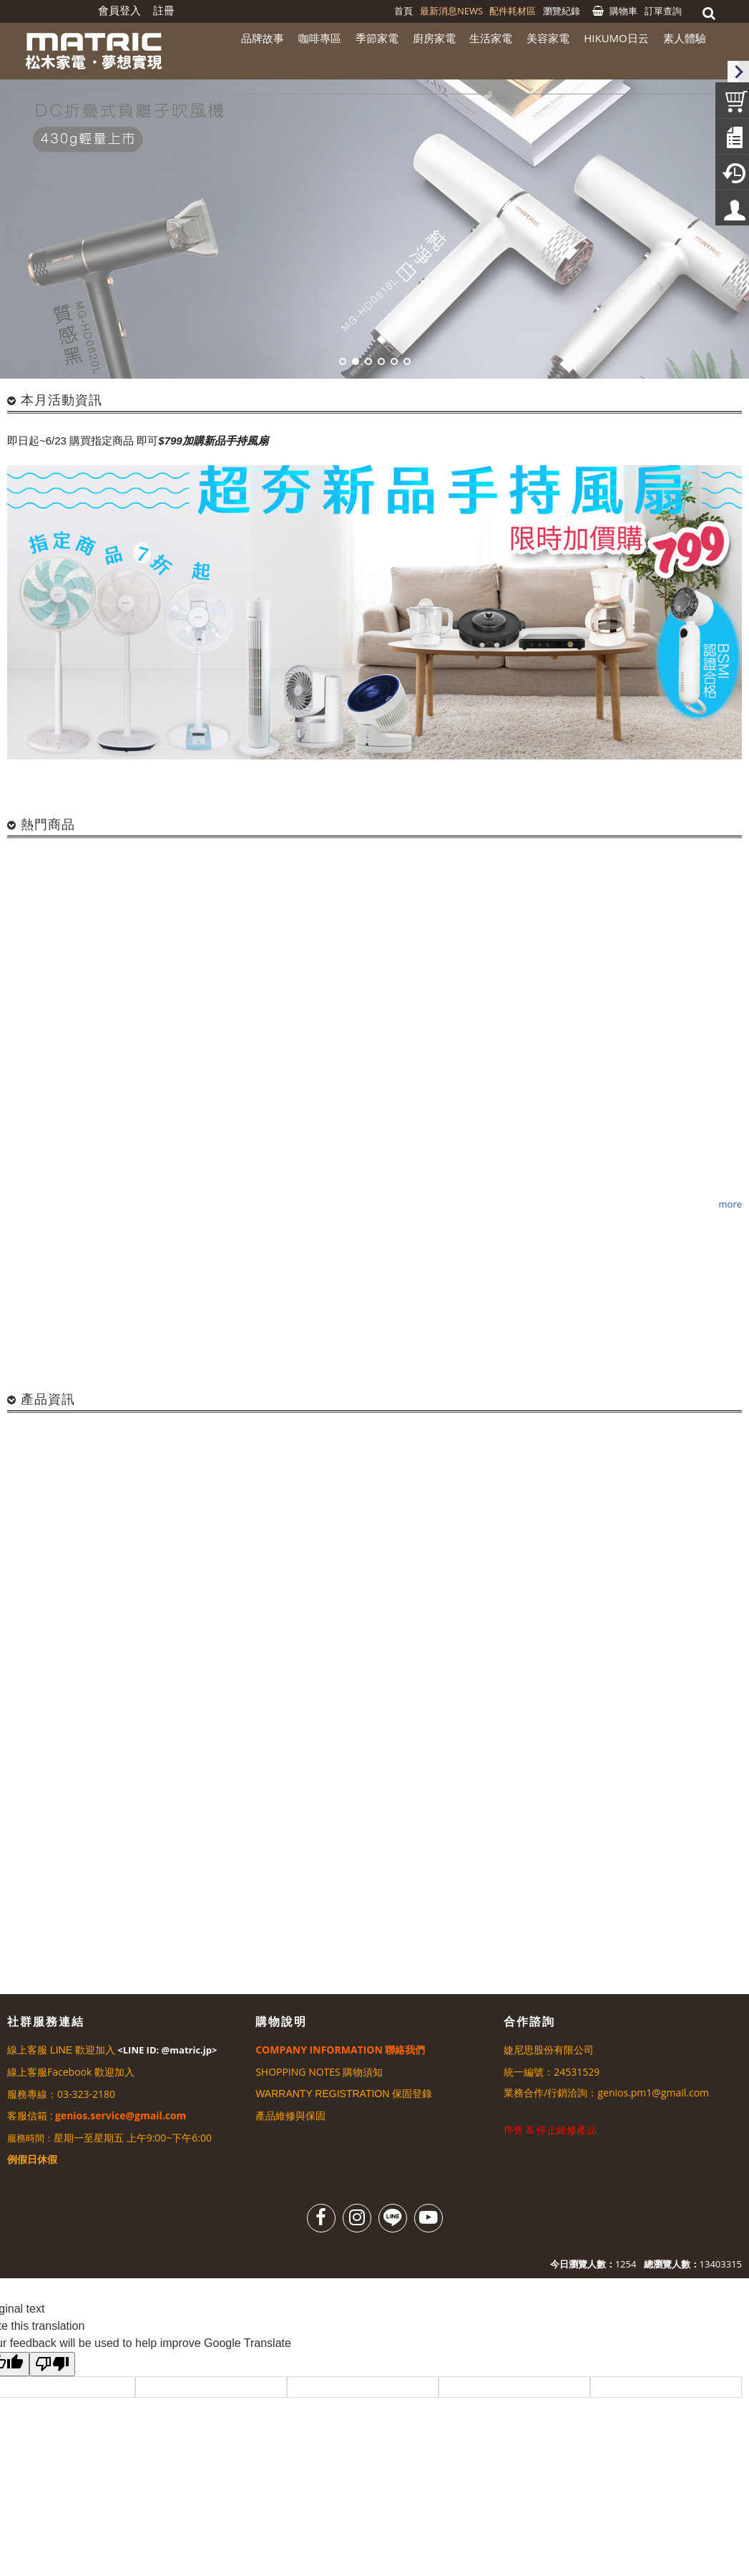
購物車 (623, 10)
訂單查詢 (663, 10)
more (730, 1203)
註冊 (164, 10)
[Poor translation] (52, 2364)
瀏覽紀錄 (561, 10)
